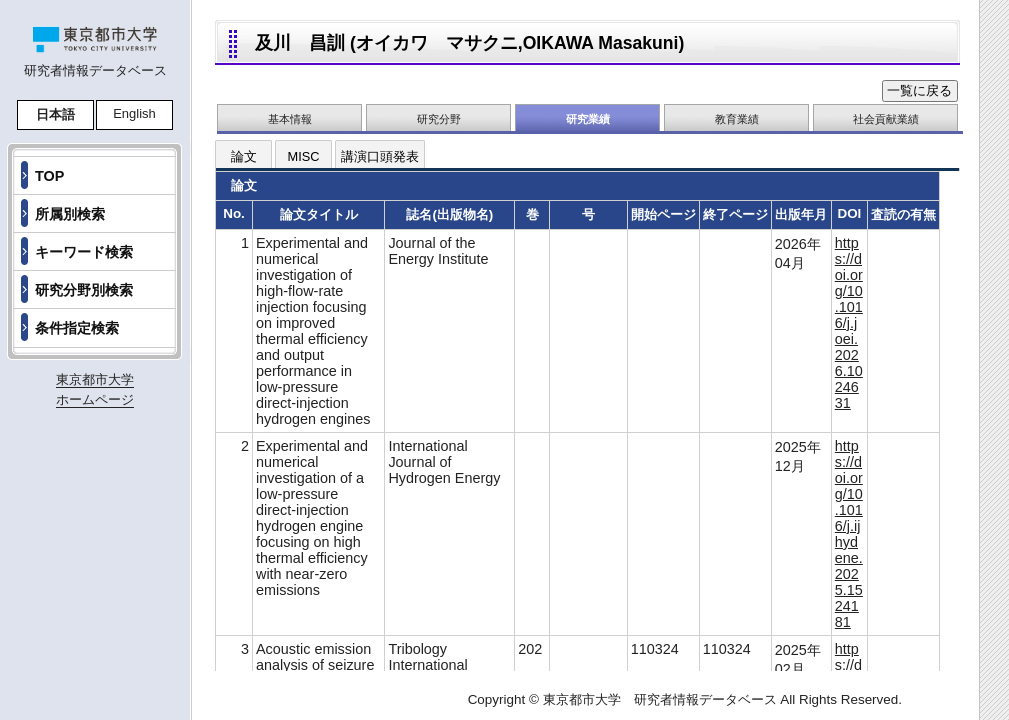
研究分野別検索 (84, 290)
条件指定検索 (77, 328)
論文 (244, 156)
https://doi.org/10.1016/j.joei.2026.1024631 (849, 323)
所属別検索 (70, 214)
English (134, 113)
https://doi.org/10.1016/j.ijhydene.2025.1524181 (849, 534)
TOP (49, 176)
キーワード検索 (84, 252)
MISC (304, 156)
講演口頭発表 (380, 156)
